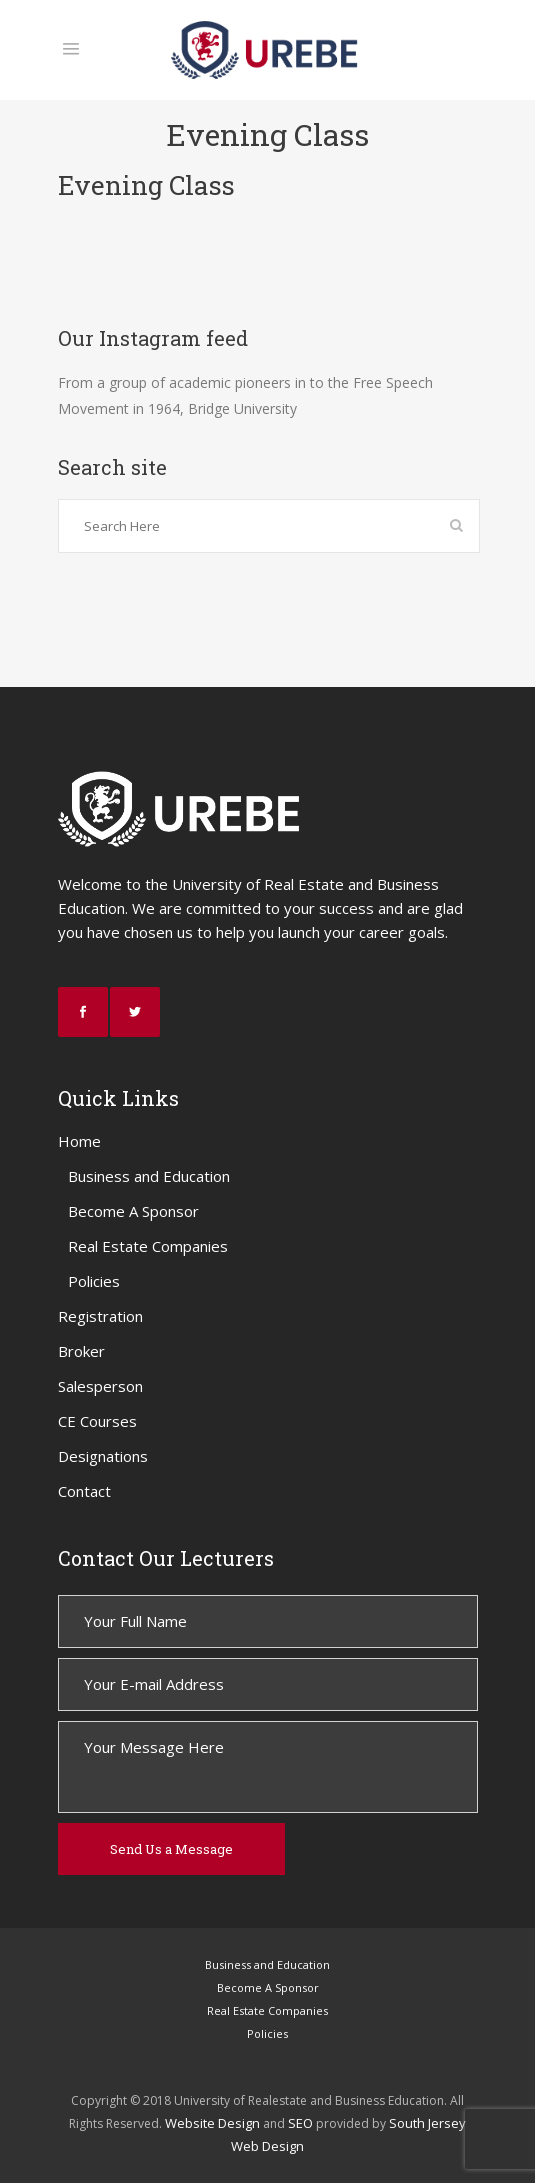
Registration (100, 1316)
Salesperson (100, 1386)
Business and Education (149, 1176)
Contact (84, 1491)
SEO (300, 2123)
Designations (103, 1456)
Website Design (212, 2123)
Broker (81, 1351)
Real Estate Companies (148, 1246)
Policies (94, 1281)
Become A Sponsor (133, 1211)
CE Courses (97, 1421)
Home (79, 1141)
